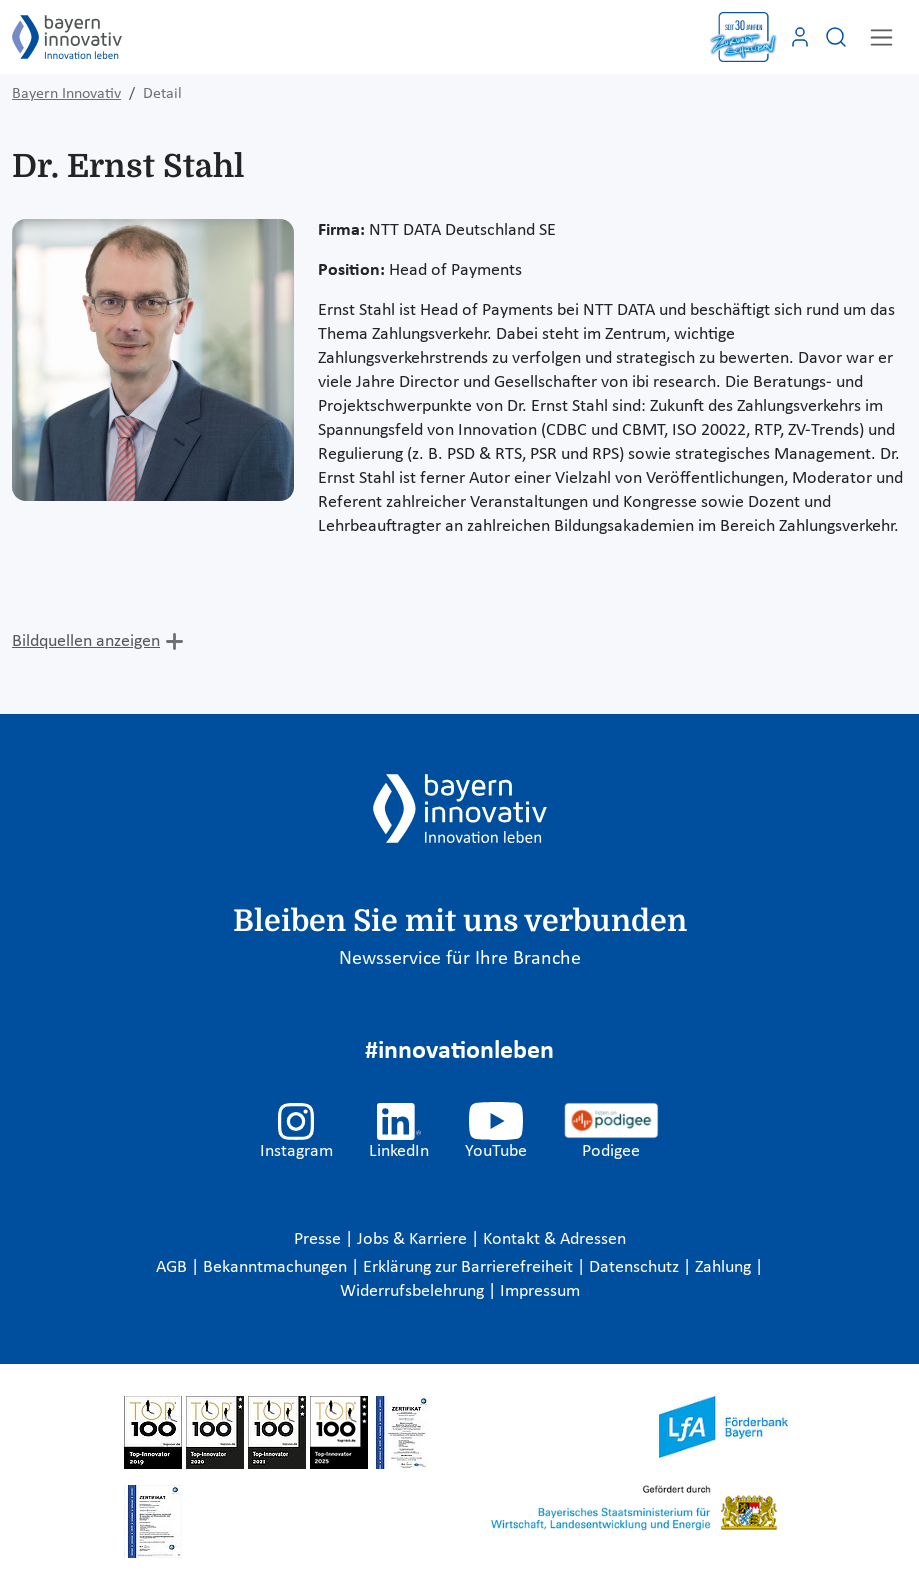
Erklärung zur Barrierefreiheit (470, 1267)
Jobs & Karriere (414, 1239)
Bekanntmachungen (277, 1267)
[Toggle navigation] (881, 37)
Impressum (540, 1291)
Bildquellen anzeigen (86, 641)
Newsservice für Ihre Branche (460, 959)
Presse (319, 1239)
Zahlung (725, 1267)
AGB (173, 1267)
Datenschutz (636, 1267)
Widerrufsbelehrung (414, 1291)
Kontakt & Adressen (554, 1239)
